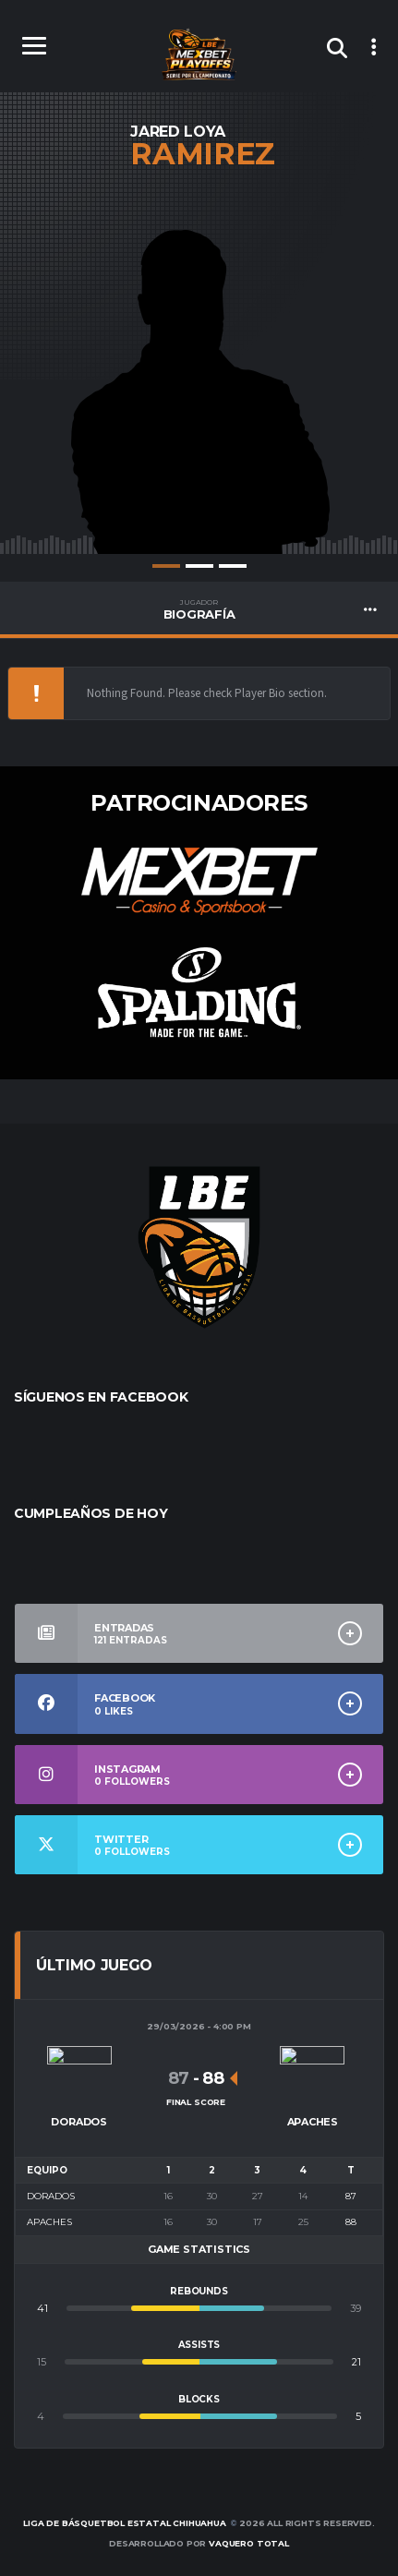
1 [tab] (166, 566)
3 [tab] (233, 566)
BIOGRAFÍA (199, 609)
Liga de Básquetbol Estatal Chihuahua (124, 2523)
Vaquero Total (249, 2543)
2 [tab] (199, 566)
